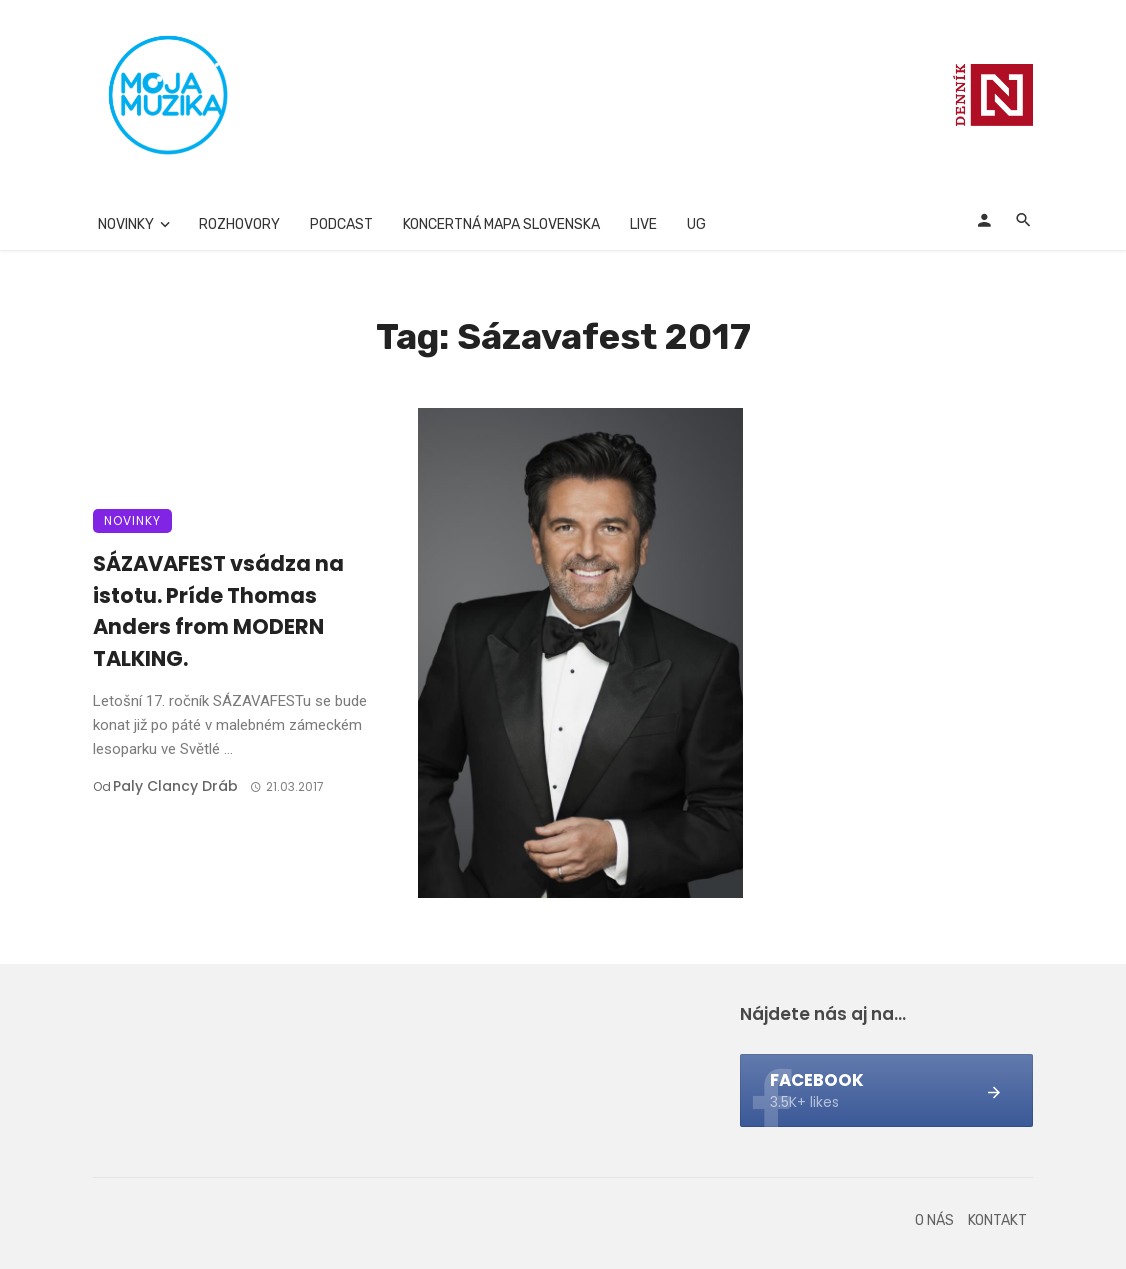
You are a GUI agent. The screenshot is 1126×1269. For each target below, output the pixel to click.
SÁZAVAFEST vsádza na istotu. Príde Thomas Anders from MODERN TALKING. (218, 611)
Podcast (341, 224)
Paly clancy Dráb (175, 786)
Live (643, 224)
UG (696, 224)
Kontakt (997, 1220)
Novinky (126, 224)
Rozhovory (239, 224)
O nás (934, 1220)
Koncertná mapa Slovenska (501, 224)
